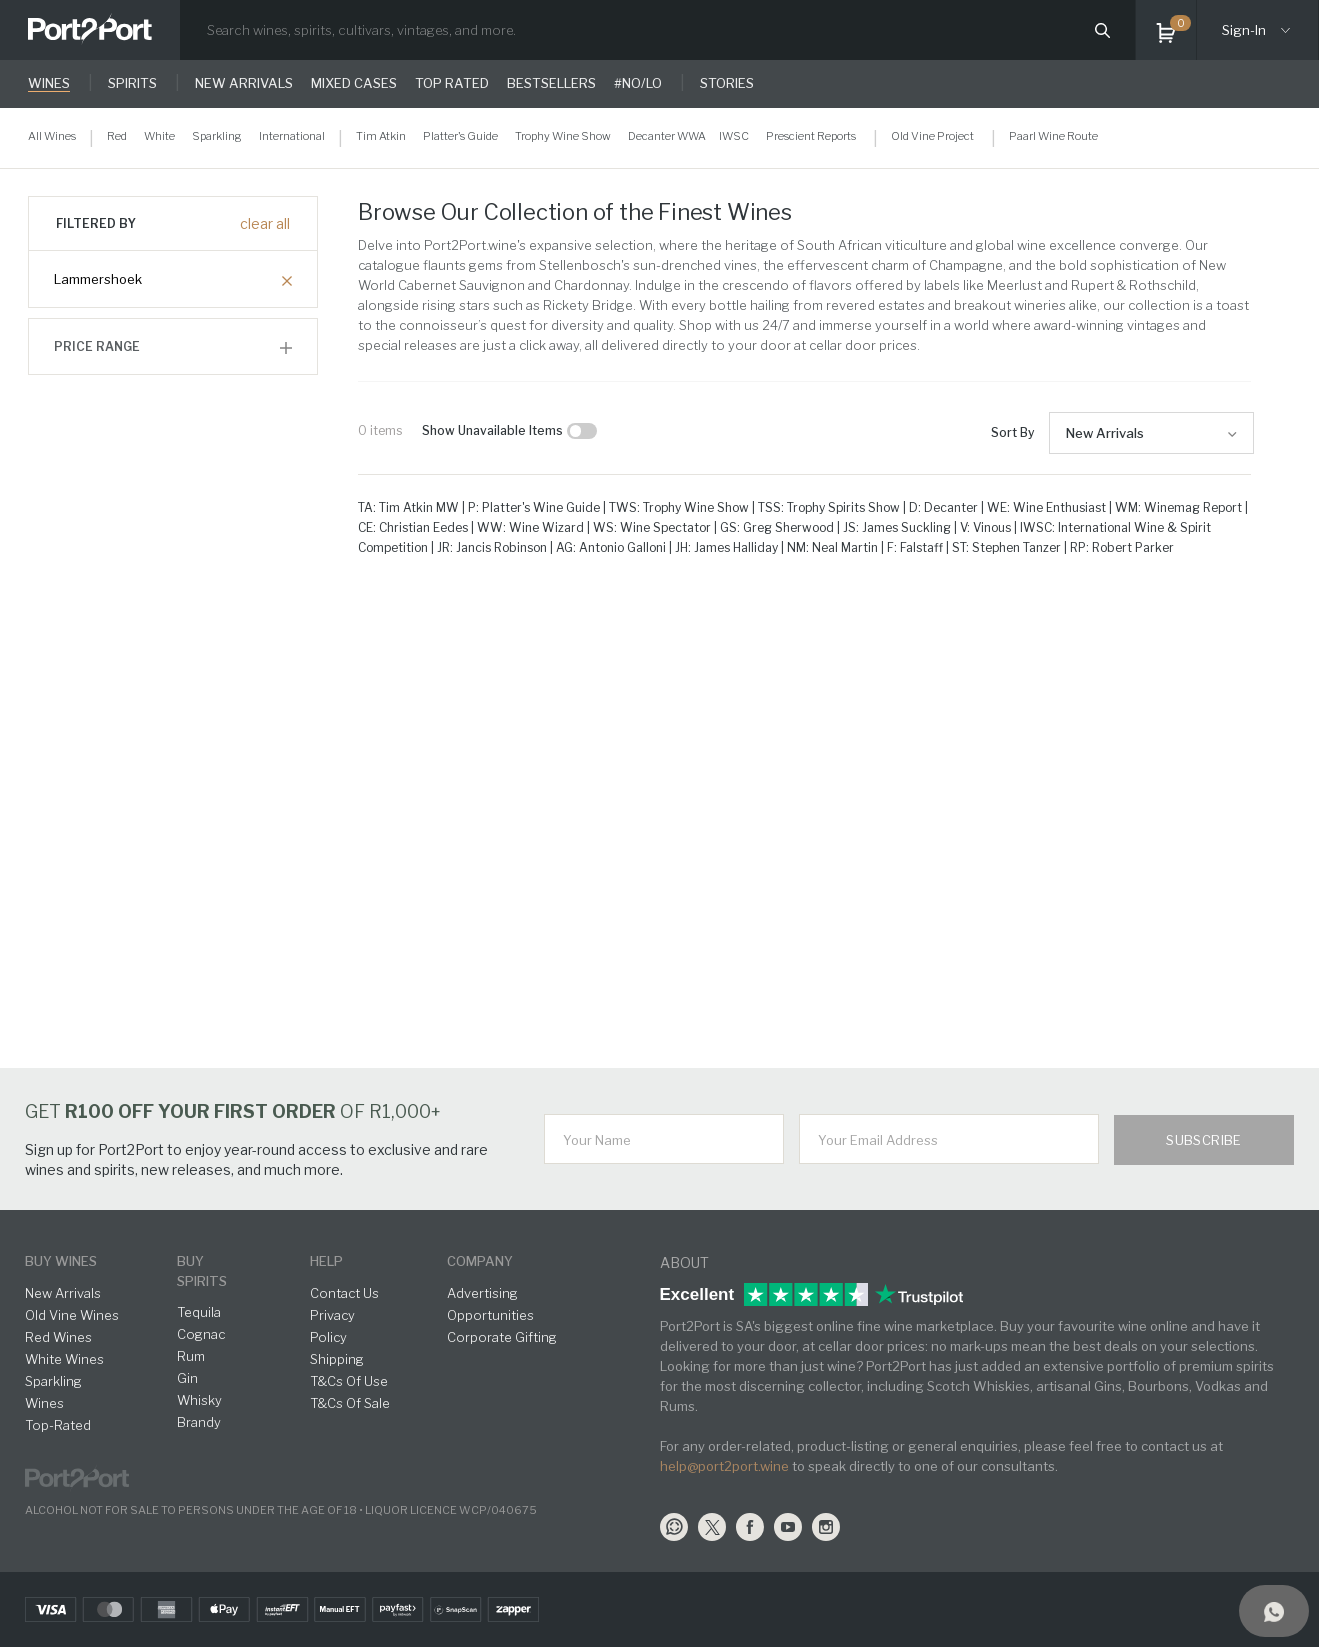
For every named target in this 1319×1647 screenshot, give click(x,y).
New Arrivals (1105, 433)
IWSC (734, 136)
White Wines (64, 1359)
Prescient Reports (811, 136)
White (159, 136)
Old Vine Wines (72, 1315)
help (326, 1261)
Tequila (199, 1312)
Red (117, 136)
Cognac (201, 1334)
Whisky (199, 1400)
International (292, 136)
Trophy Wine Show (563, 136)
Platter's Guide (460, 136)
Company (480, 1261)
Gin (187, 1378)
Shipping (337, 1359)
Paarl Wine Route (1053, 136)
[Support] (1274, 1611)
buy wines (61, 1261)
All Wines (52, 136)
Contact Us (344, 1293)
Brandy (199, 1422)
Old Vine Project (932, 136)
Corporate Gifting (502, 1337)
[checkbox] (582, 431)
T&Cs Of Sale (350, 1403)
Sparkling (217, 136)
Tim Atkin (381, 136)
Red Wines (58, 1337)
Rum (191, 1356)
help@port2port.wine (724, 1466)
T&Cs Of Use (349, 1381)
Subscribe (1204, 1140)
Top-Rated (58, 1425)
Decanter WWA (667, 136)
